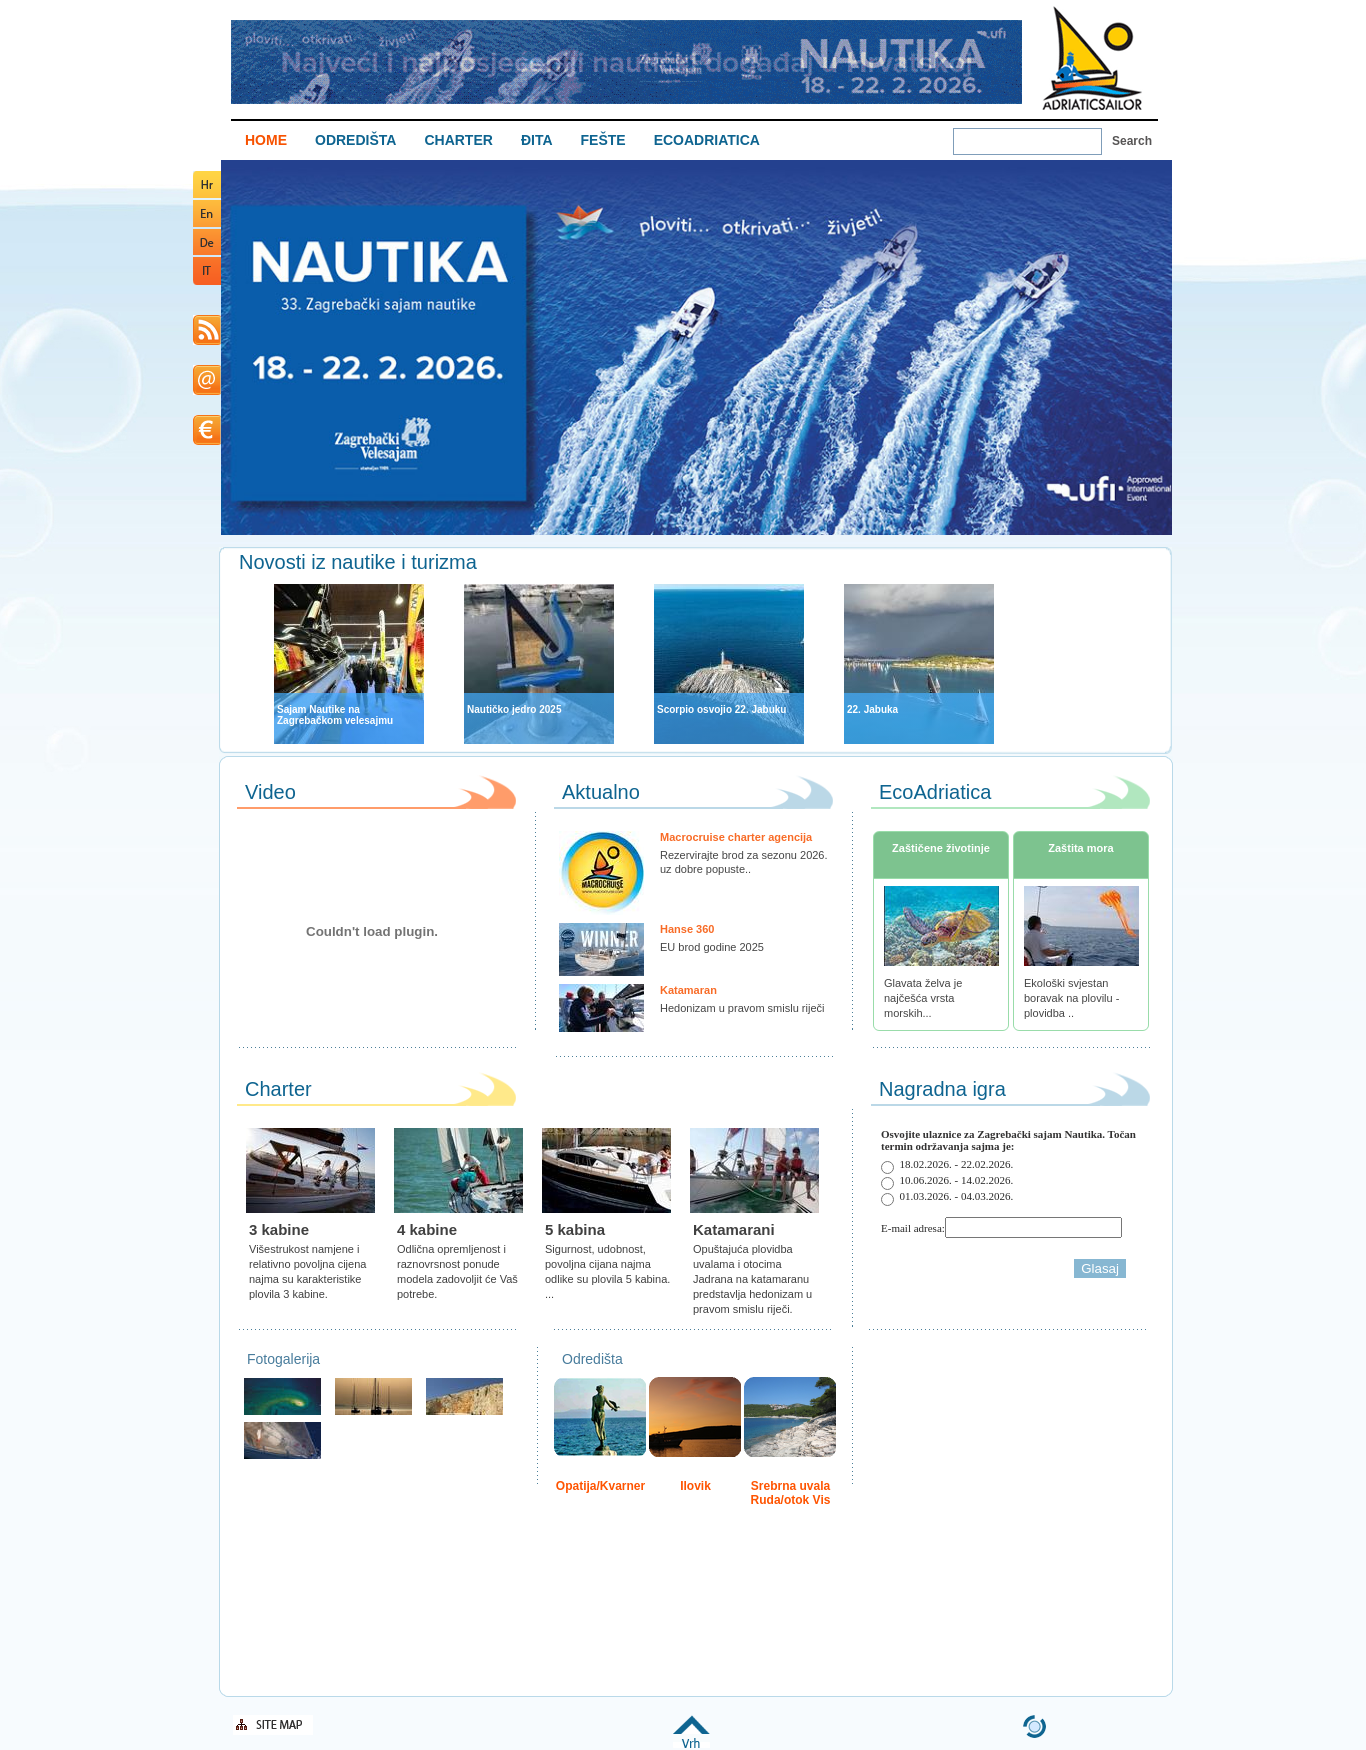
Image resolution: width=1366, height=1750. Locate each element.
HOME (266, 140)
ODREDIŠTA (355, 140)
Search (1132, 141)
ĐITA (537, 140)
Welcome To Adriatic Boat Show (1092, 57)
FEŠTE (603, 140)
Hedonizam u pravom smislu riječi (742, 1008)
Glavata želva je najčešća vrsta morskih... (923, 998)
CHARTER (458, 140)
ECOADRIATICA (707, 140)
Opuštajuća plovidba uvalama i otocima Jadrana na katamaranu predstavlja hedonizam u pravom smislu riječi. (752, 1279)
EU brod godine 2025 (712, 947)
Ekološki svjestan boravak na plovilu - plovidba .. (1071, 998)
